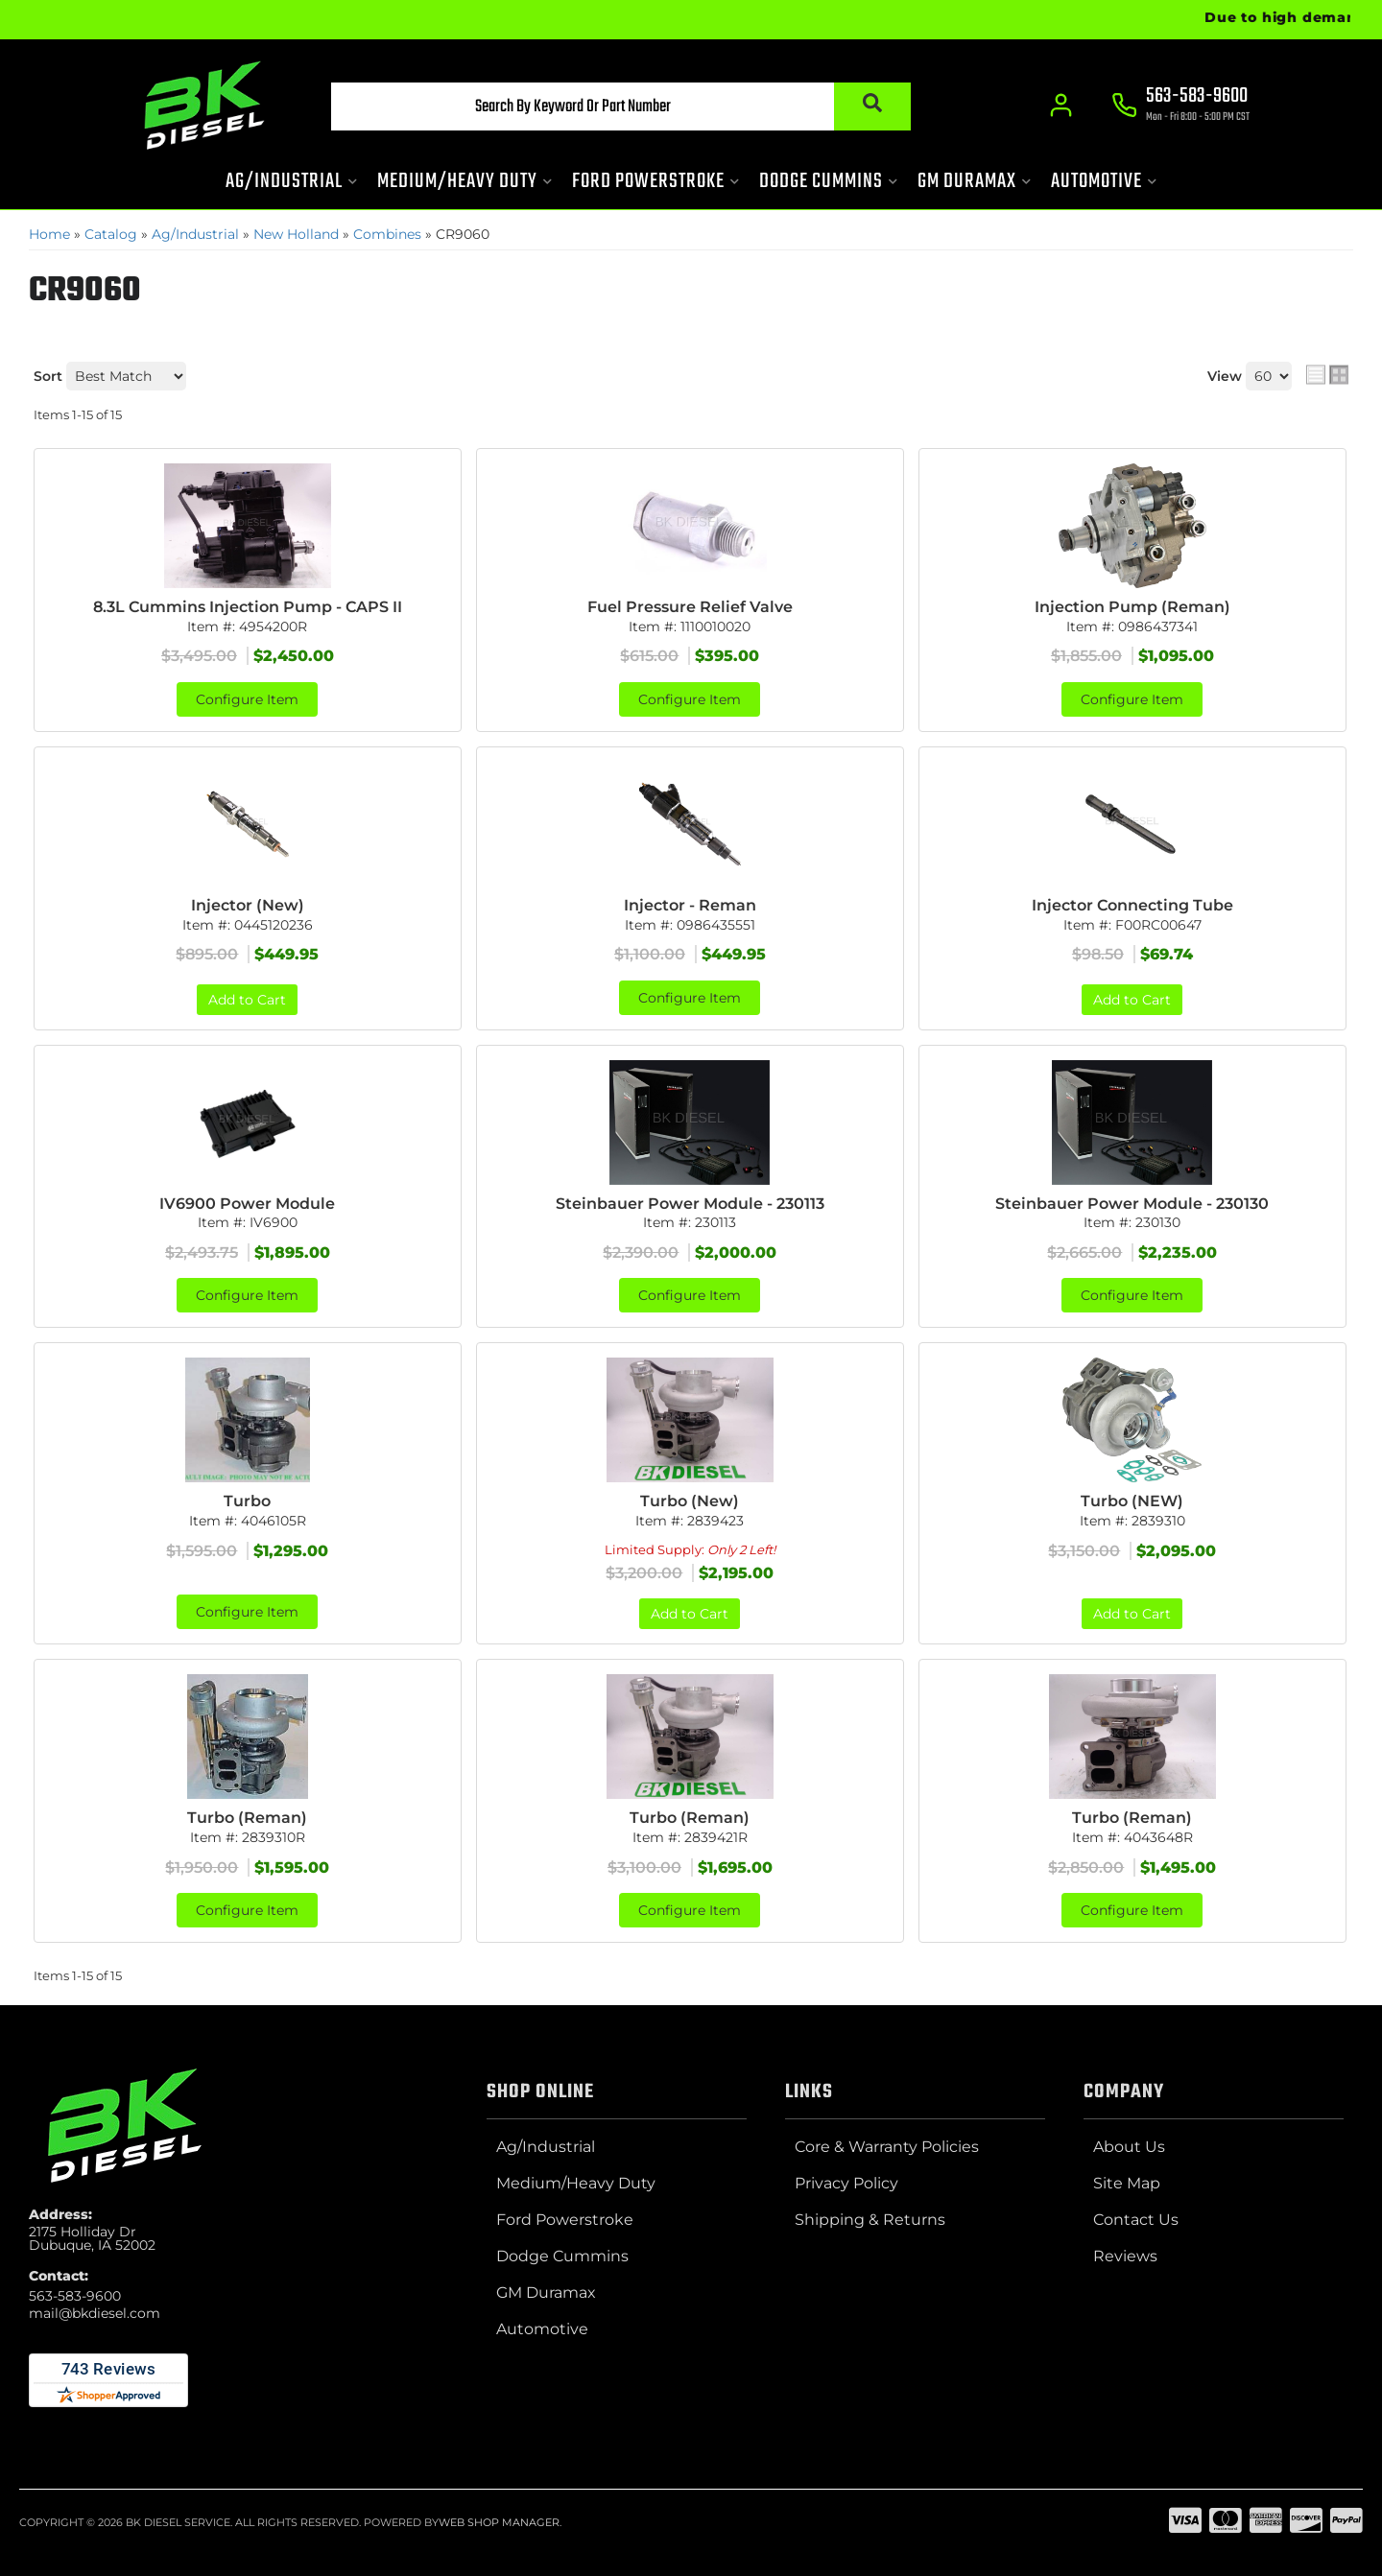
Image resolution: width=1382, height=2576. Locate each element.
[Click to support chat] (1180, 106)
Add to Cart (247, 999)
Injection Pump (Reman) (1132, 607)
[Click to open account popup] (1061, 106)
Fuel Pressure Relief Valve (690, 607)
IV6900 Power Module (247, 1203)
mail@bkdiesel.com (94, 2313)
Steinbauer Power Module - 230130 (1132, 1203)
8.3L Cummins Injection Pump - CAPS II (247, 607)
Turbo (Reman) (247, 1817)
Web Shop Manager (499, 2522)
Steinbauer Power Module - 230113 (690, 1203)
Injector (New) (247, 905)
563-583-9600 (75, 2295)
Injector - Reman (690, 905)
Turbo (247, 1501)
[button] (621, 106)
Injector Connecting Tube (1132, 905)
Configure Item (247, 699)
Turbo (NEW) (1132, 1501)
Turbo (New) (689, 1501)
